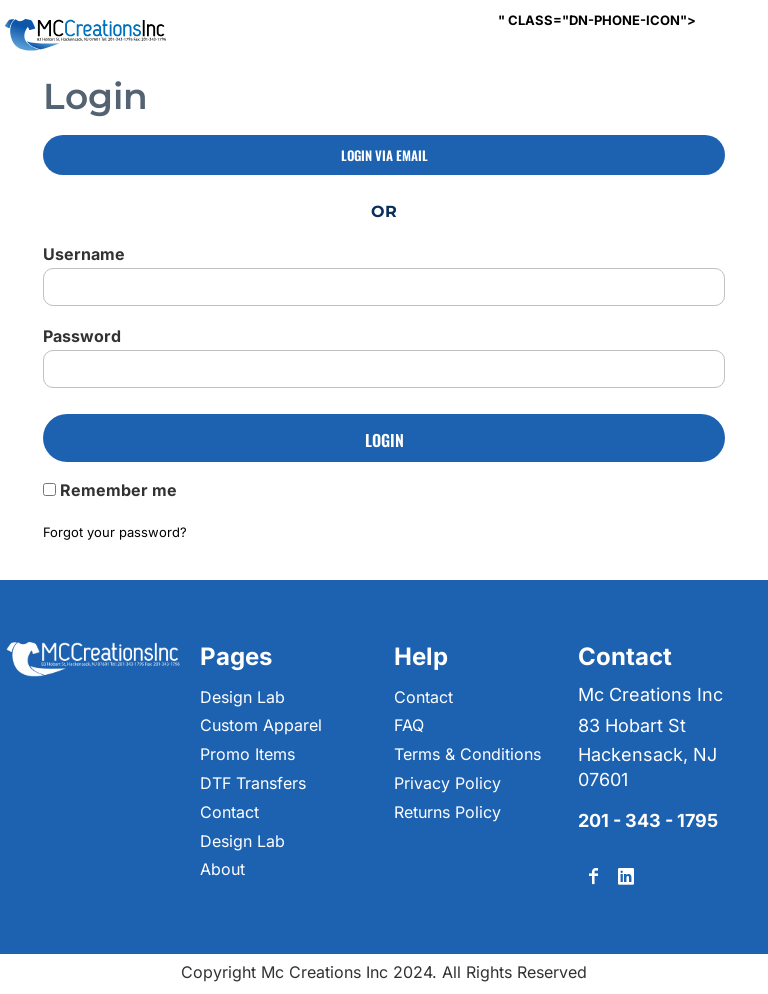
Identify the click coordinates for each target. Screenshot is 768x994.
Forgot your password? (115, 532)
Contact (229, 812)
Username (84, 254)
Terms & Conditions (467, 754)
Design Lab (242, 697)
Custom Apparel (261, 725)
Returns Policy (447, 812)
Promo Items (247, 754)
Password (82, 336)
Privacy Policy (447, 783)
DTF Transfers (253, 783)
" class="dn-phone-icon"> (597, 20)
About (222, 869)
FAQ (409, 725)
